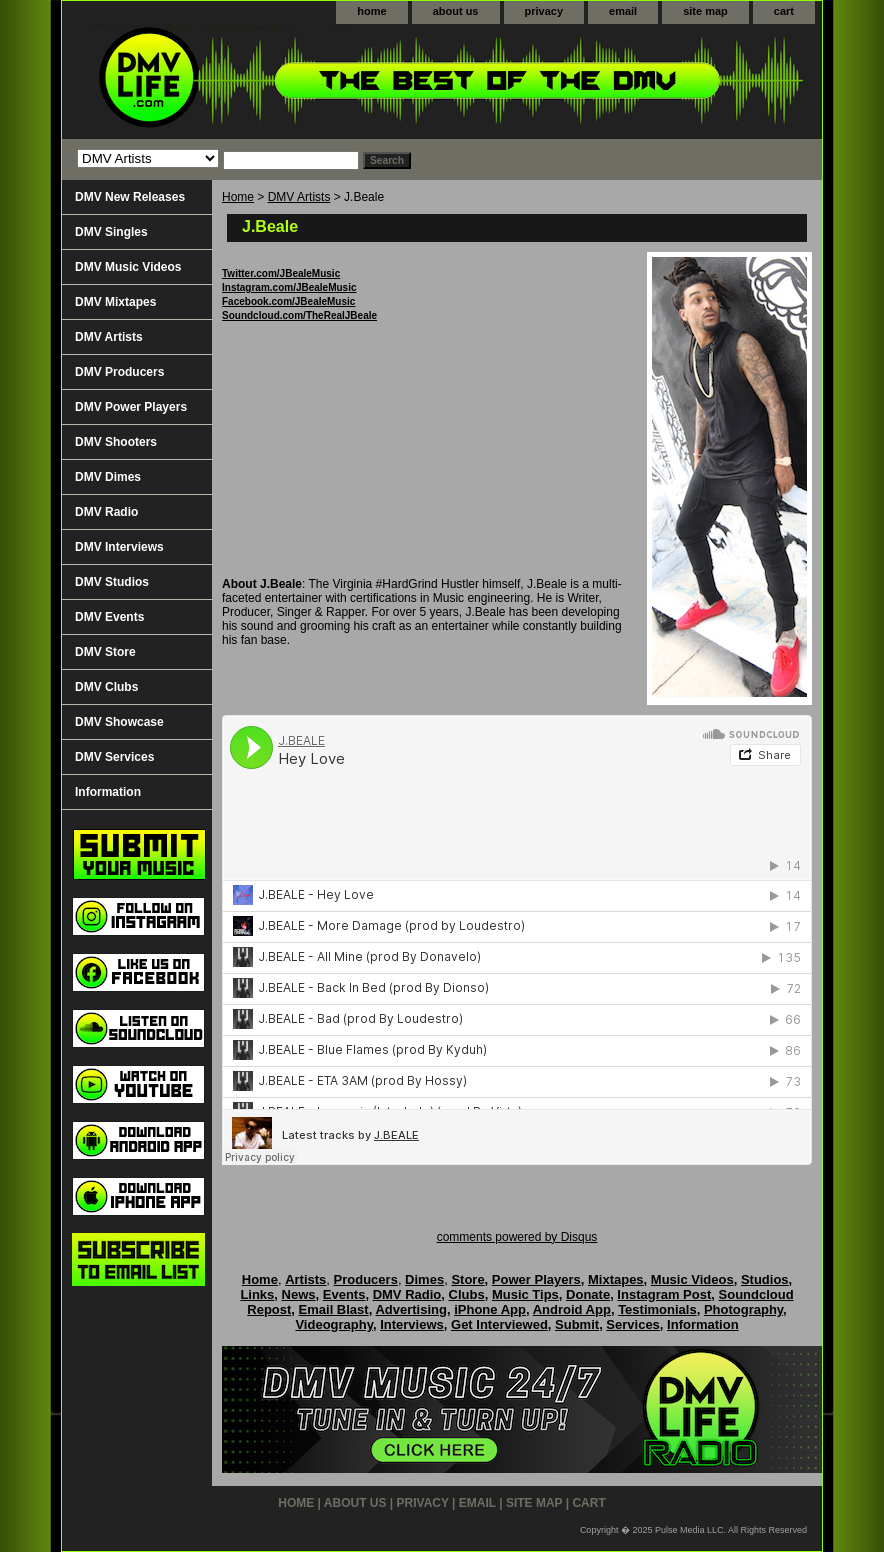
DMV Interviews (119, 547)
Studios (765, 1279)
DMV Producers (119, 372)
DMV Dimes (108, 477)
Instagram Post (664, 1294)
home (371, 11)
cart (784, 11)
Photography (743, 1309)
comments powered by (517, 1237)
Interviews (412, 1324)
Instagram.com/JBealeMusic (289, 287)
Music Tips (525, 1294)
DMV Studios (112, 582)
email (623, 11)
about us (456, 11)
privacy (544, 11)
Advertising (411, 1309)
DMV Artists (299, 197)
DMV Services (114, 757)
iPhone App (490, 1309)
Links (257, 1294)
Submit (577, 1324)
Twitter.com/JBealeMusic (281, 273)
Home (238, 197)
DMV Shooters (116, 442)
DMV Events (109, 617)
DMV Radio (106, 512)
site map (705, 11)
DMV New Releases (130, 197)
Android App (572, 1309)
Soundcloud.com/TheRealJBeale (299, 315)
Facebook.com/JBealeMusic (288, 301)
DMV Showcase (119, 722)
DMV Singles (111, 232)
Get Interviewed (499, 1324)
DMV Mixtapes (115, 302)
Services (633, 1324)
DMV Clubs (106, 687)
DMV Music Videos (128, 267)
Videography (334, 1324)
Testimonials (657, 1309)
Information (108, 792)
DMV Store (105, 652)
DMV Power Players (131, 407)
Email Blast (334, 1309)
